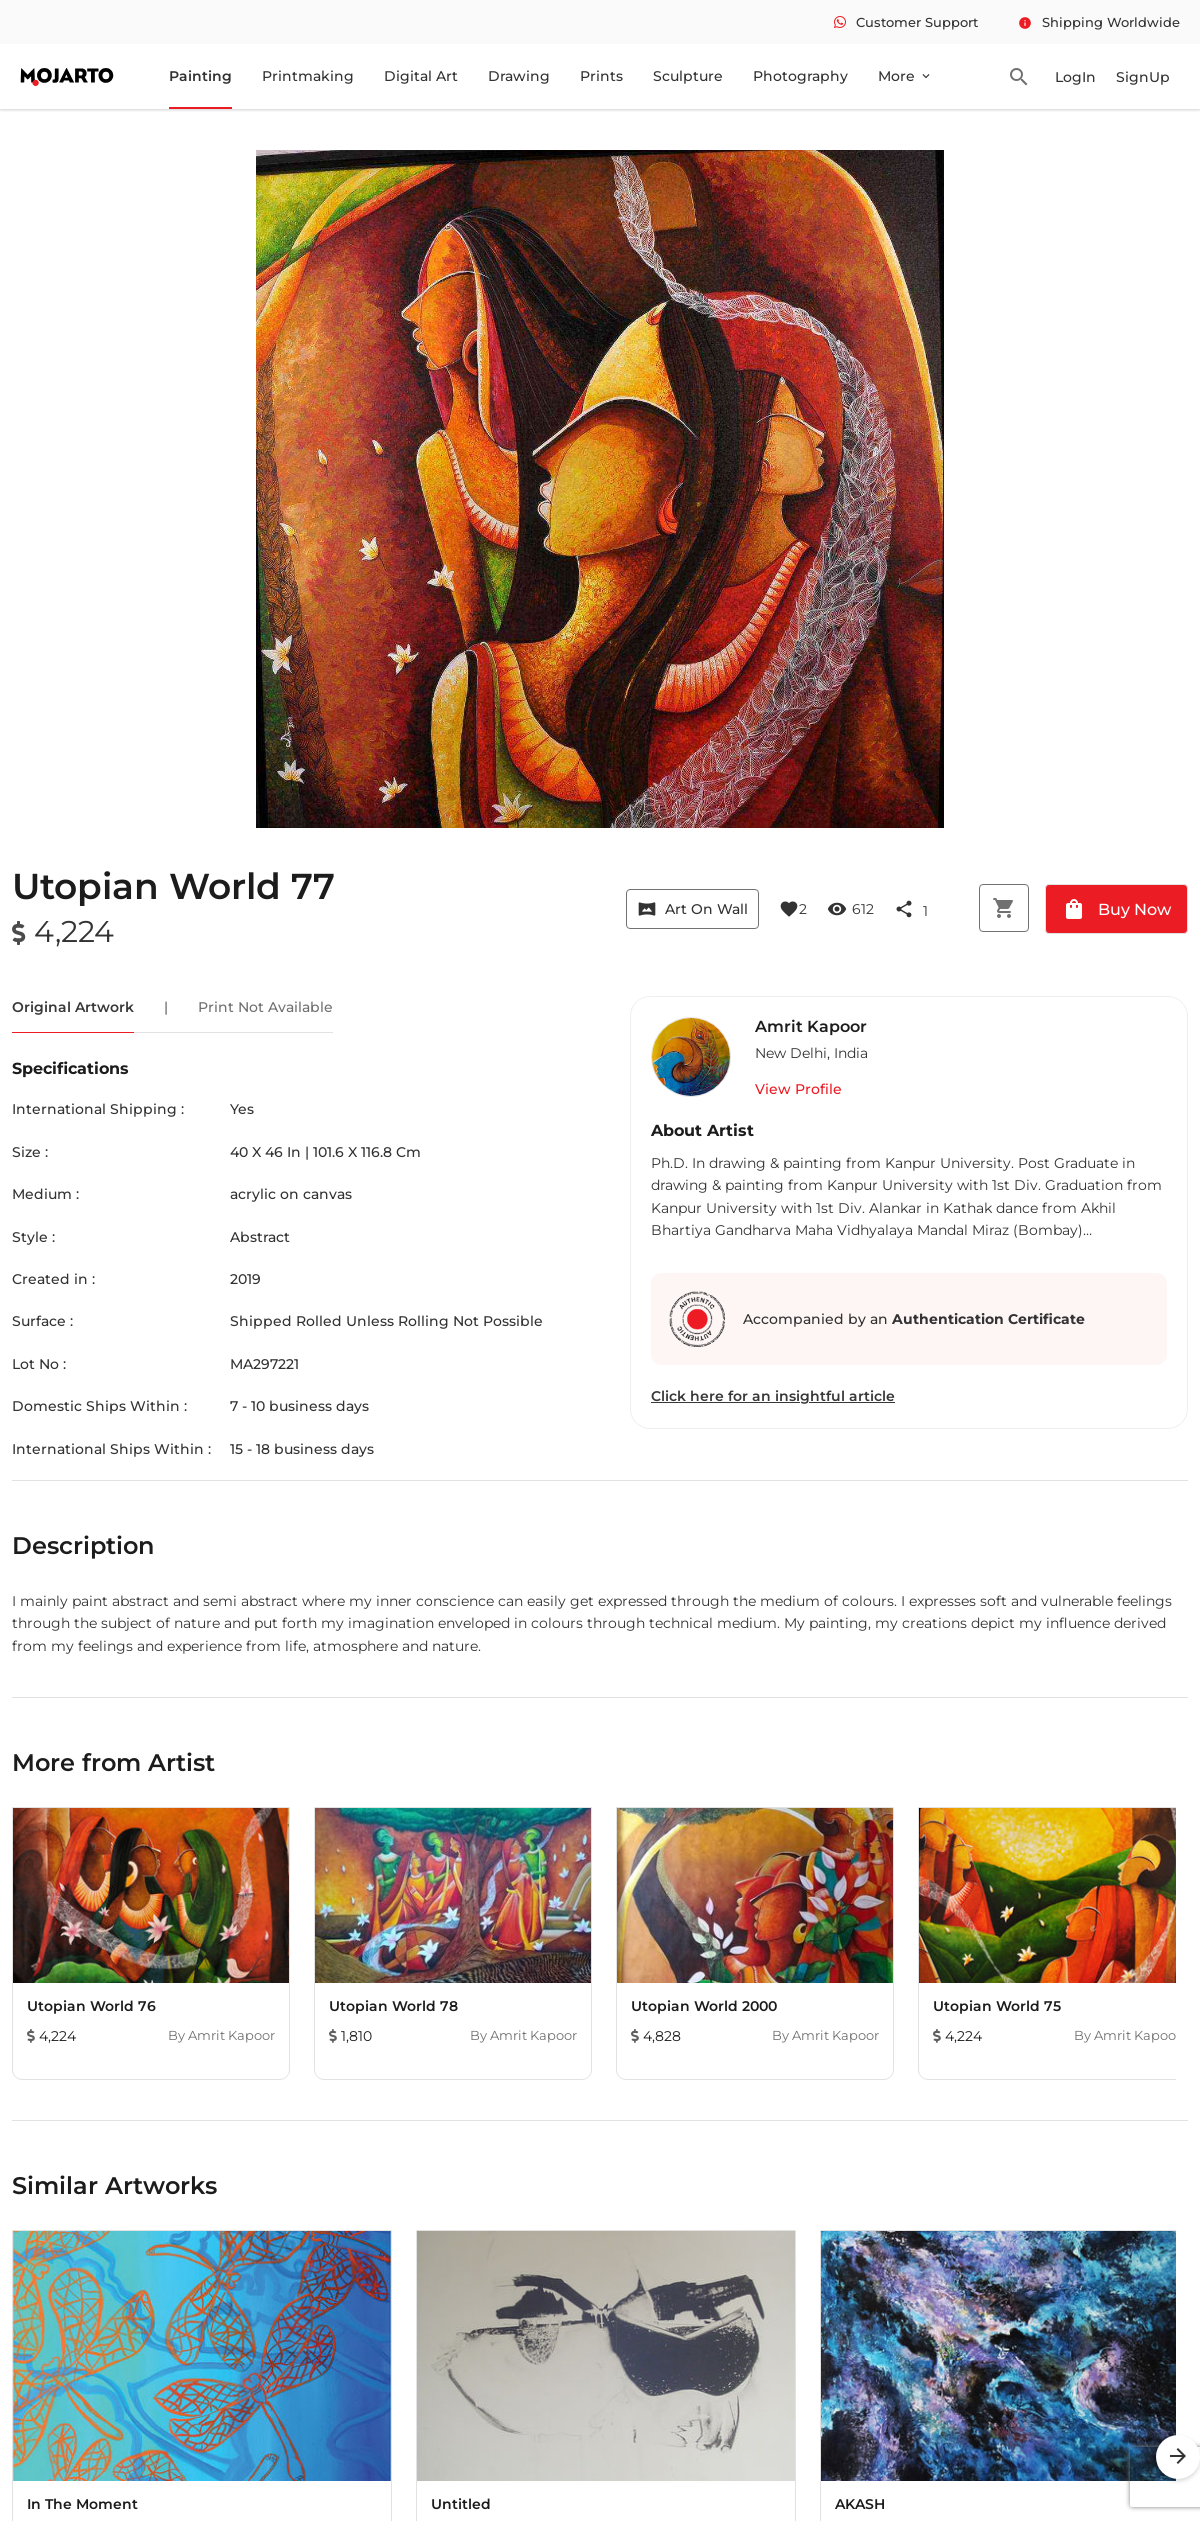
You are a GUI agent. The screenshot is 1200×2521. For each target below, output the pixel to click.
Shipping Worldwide (1099, 22)
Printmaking (308, 76)
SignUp (1143, 77)
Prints (601, 76)
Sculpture (688, 76)
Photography (800, 76)
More (905, 76)
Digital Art (421, 76)
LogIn (1075, 77)
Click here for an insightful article (773, 1396)
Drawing (519, 76)
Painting (200, 76)
